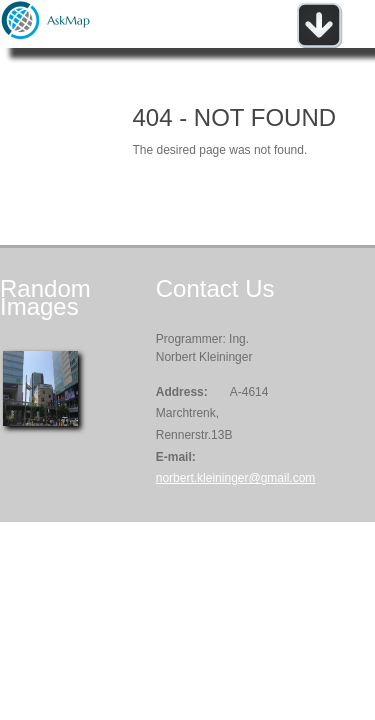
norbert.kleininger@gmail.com (236, 478)
